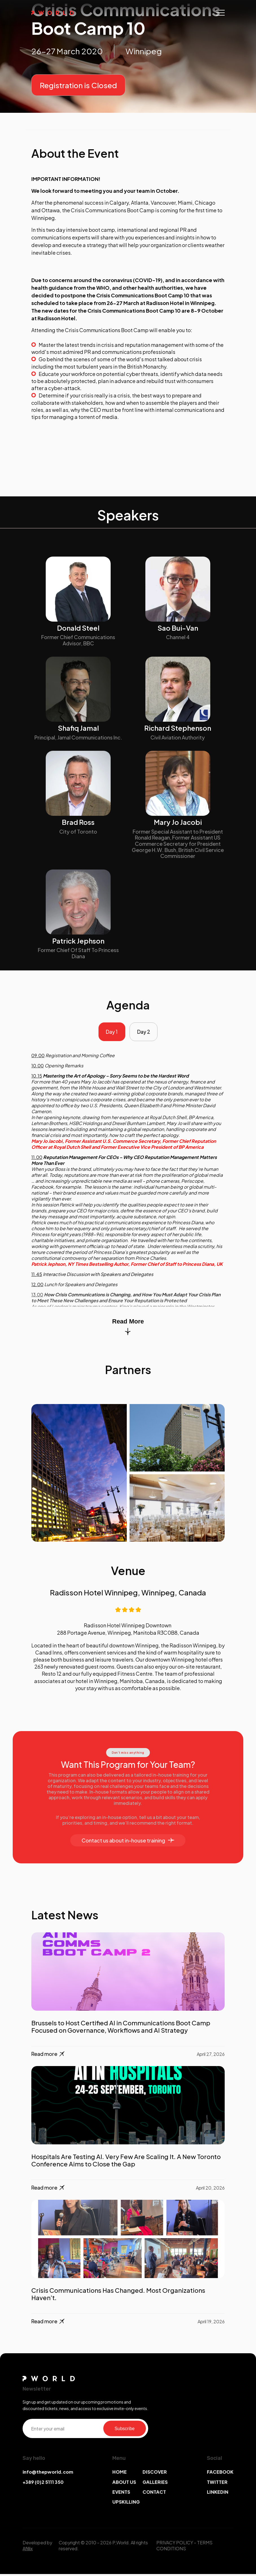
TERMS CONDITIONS (184, 2547)
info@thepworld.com (48, 2474)
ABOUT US (124, 2484)
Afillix (28, 2550)
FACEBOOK (220, 2474)
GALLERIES (155, 2484)
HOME (119, 2474)
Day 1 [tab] (110, 1032)
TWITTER (217, 2484)
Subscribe (125, 2430)
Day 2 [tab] (145, 1032)
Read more (48, 2056)
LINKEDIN (217, 2494)
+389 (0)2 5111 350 (43, 2484)
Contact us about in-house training (128, 1842)
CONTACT (154, 2494)
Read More (128, 1328)
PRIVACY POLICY (174, 2544)
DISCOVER (155, 2474)
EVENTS (121, 2494)
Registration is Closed (78, 85)
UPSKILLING (126, 2504)
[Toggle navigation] (220, 13)
